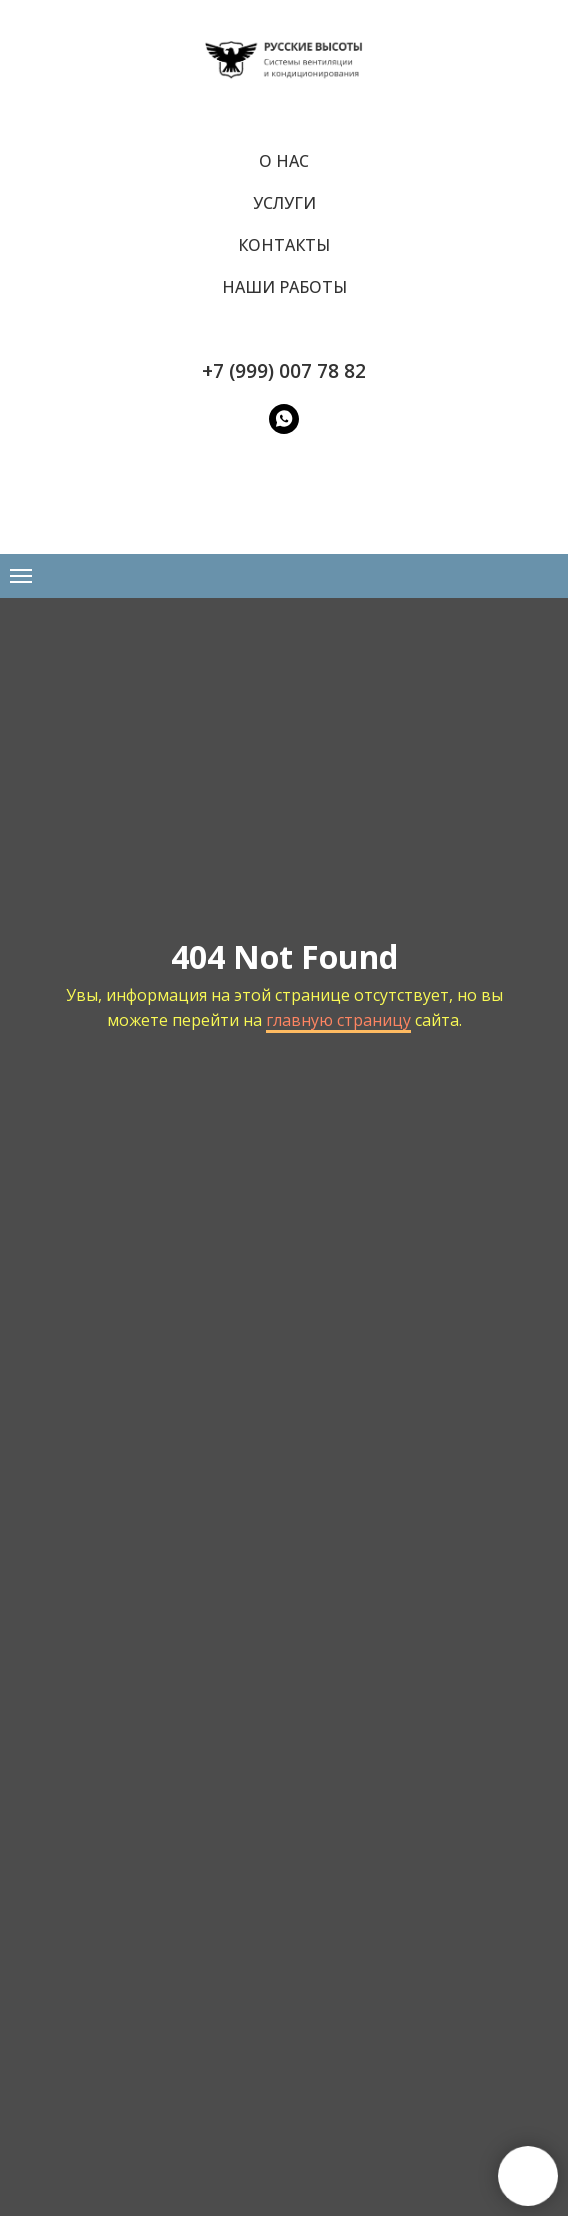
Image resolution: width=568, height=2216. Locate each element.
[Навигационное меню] (21, 576)
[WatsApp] (284, 419)
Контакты (284, 245)
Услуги (284, 203)
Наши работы (284, 287)
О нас (284, 161)
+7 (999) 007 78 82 (284, 371)
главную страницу (338, 1020)
